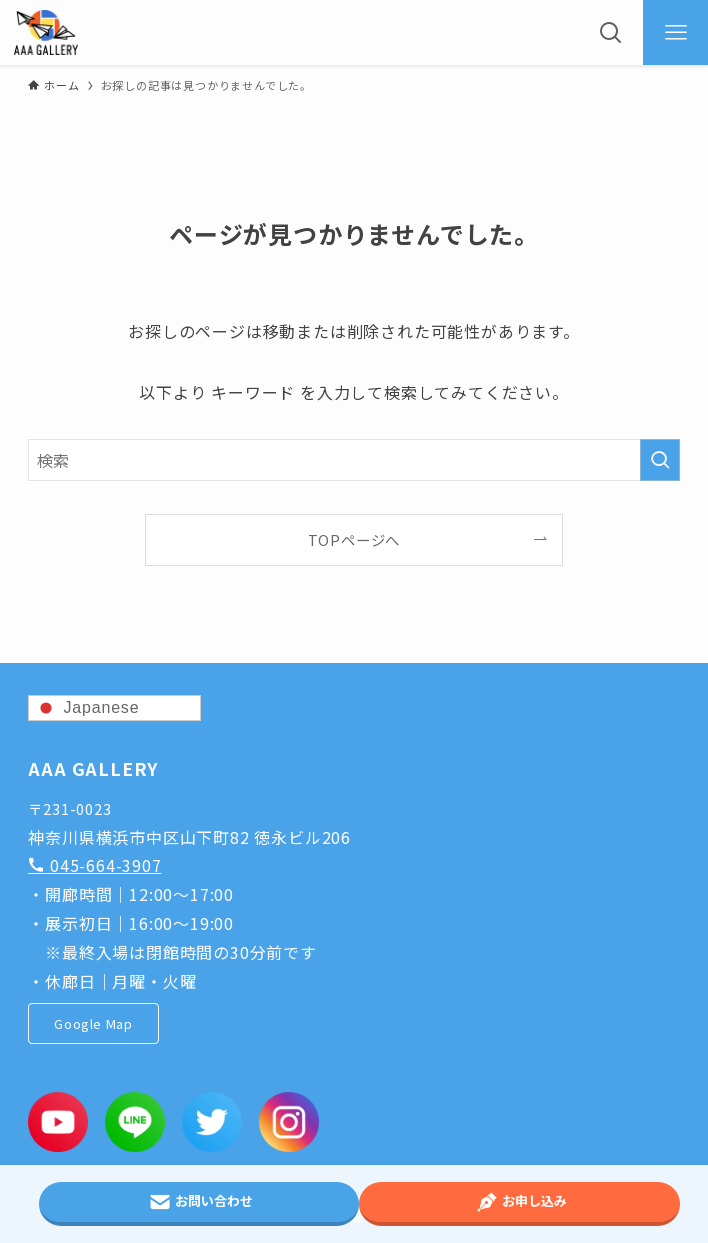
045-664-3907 (94, 865)
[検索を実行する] (660, 460)
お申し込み (519, 1202)
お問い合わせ (199, 1202)
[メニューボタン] (675, 32)
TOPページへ (354, 539)
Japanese (86, 708)
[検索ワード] (353, 460)
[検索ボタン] (610, 32)
